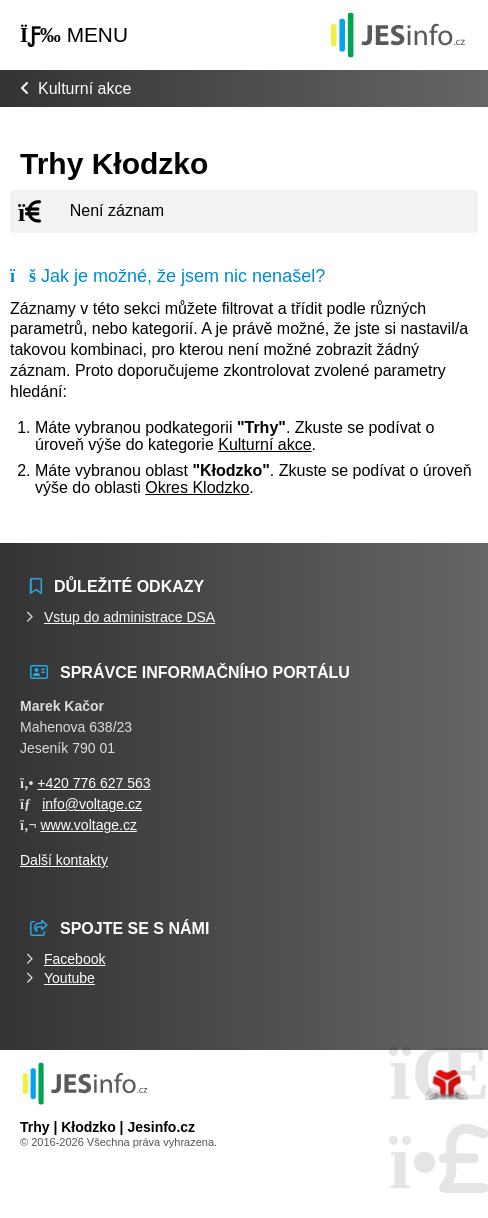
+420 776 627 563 (93, 783)
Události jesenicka (398, 34)
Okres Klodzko (197, 487)
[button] (74, 35)
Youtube (69, 978)
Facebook (74, 959)
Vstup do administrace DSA (129, 617)
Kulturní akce (84, 88)
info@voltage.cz (92, 804)
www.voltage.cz (88, 825)
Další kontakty (64, 860)
